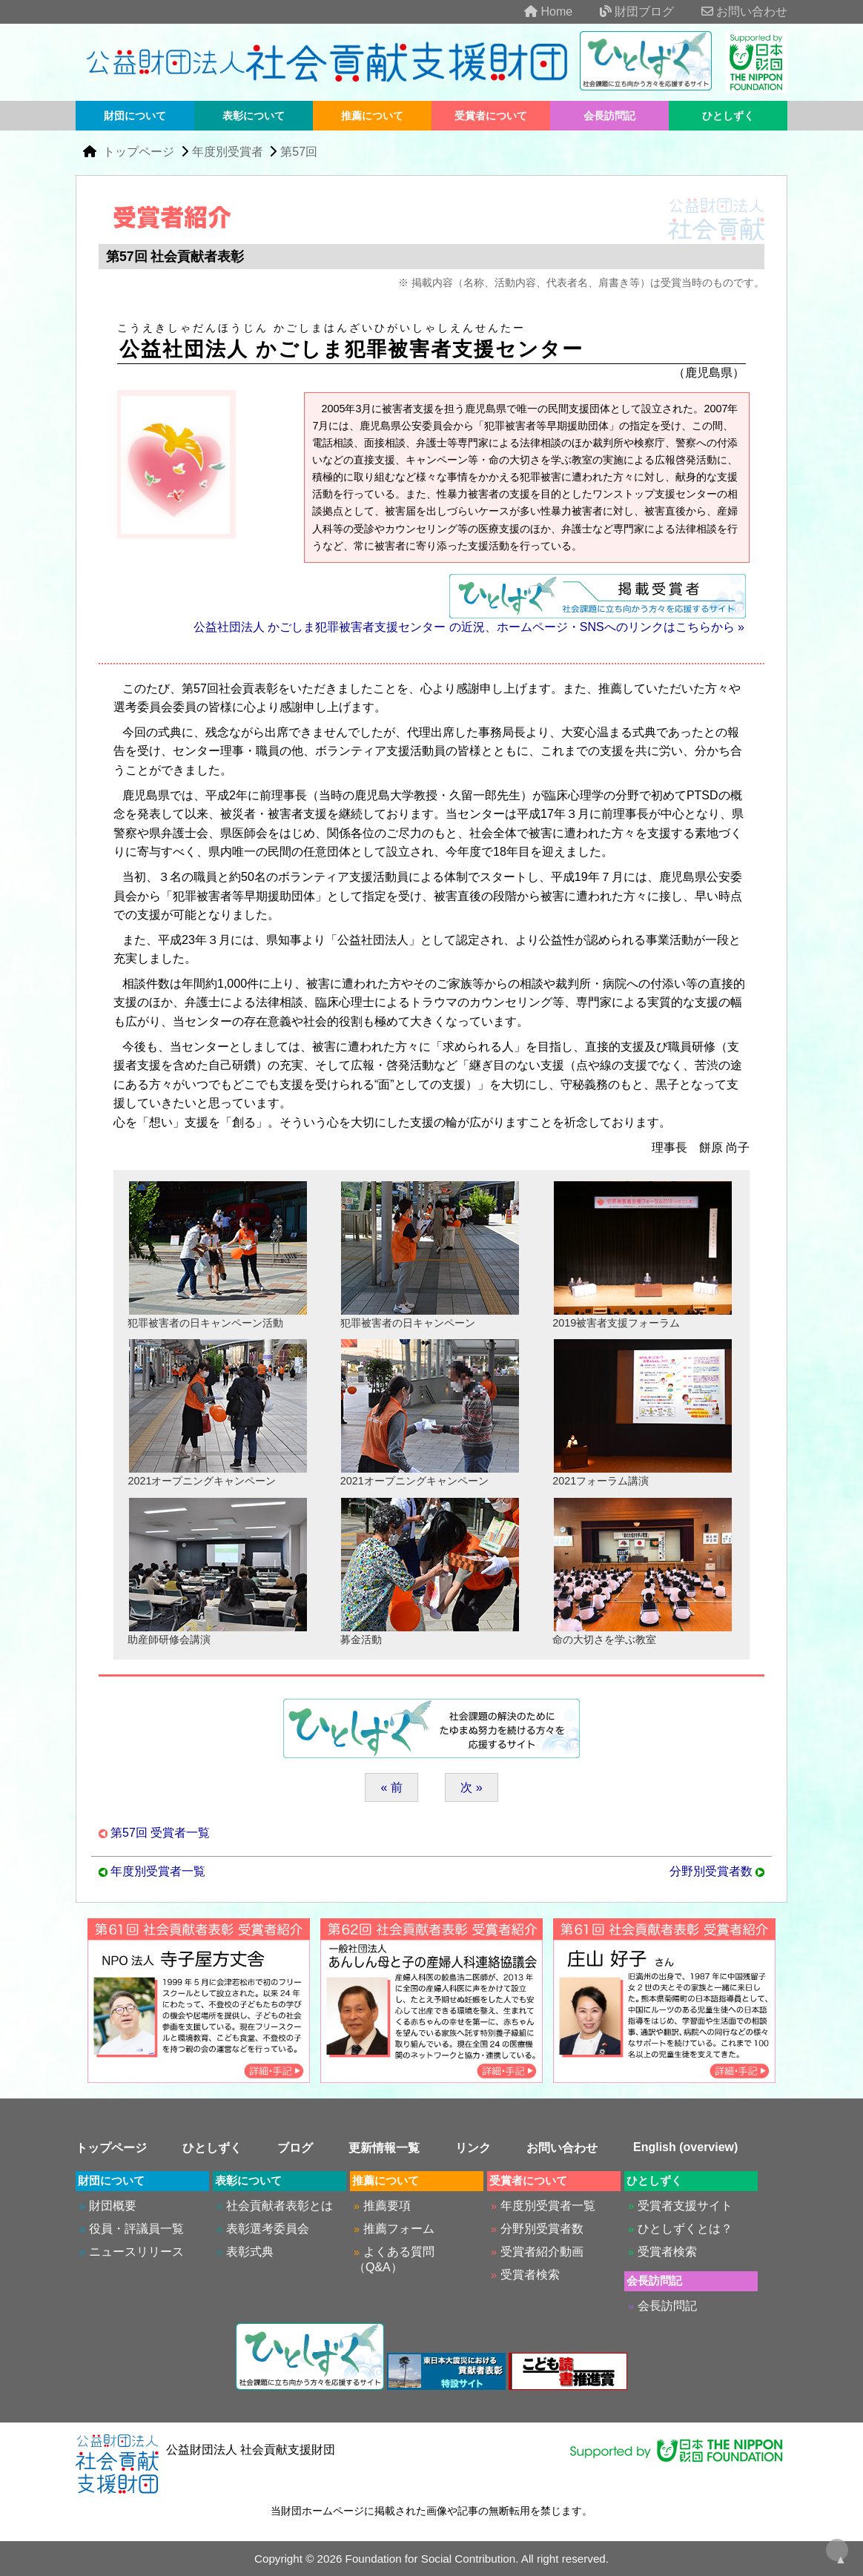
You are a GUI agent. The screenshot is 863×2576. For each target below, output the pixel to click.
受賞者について (490, 116)
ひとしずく (728, 116)
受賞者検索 (530, 2274)
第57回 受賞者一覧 (160, 1832)
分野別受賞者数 (711, 1871)
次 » (471, 1787)
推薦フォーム (398, 2228)
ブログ (295, 2147)
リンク (473, 2147)
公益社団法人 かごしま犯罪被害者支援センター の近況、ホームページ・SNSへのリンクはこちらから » (469, 627)
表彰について (253, 116)
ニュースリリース (136, 2251)
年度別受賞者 (227, 151)
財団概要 (112, 2205)
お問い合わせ (732, 11)
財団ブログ (625, 11)
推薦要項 (387, 2205)
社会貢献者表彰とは (279, 2205)
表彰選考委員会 (267, 2228)
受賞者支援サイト (685, 2205)
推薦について (372, 116)
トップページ (140, 151)
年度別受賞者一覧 (157, 1871)
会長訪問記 (609, 116)
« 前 (391, 1787)
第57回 (298, 151)
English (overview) (685, 2147)
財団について (135, 116)
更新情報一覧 (384, 2147)
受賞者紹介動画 (541, 2251)
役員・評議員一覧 (136, 2228)
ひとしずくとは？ (685, 2228)
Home (536, 11)
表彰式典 (250, 2251)
